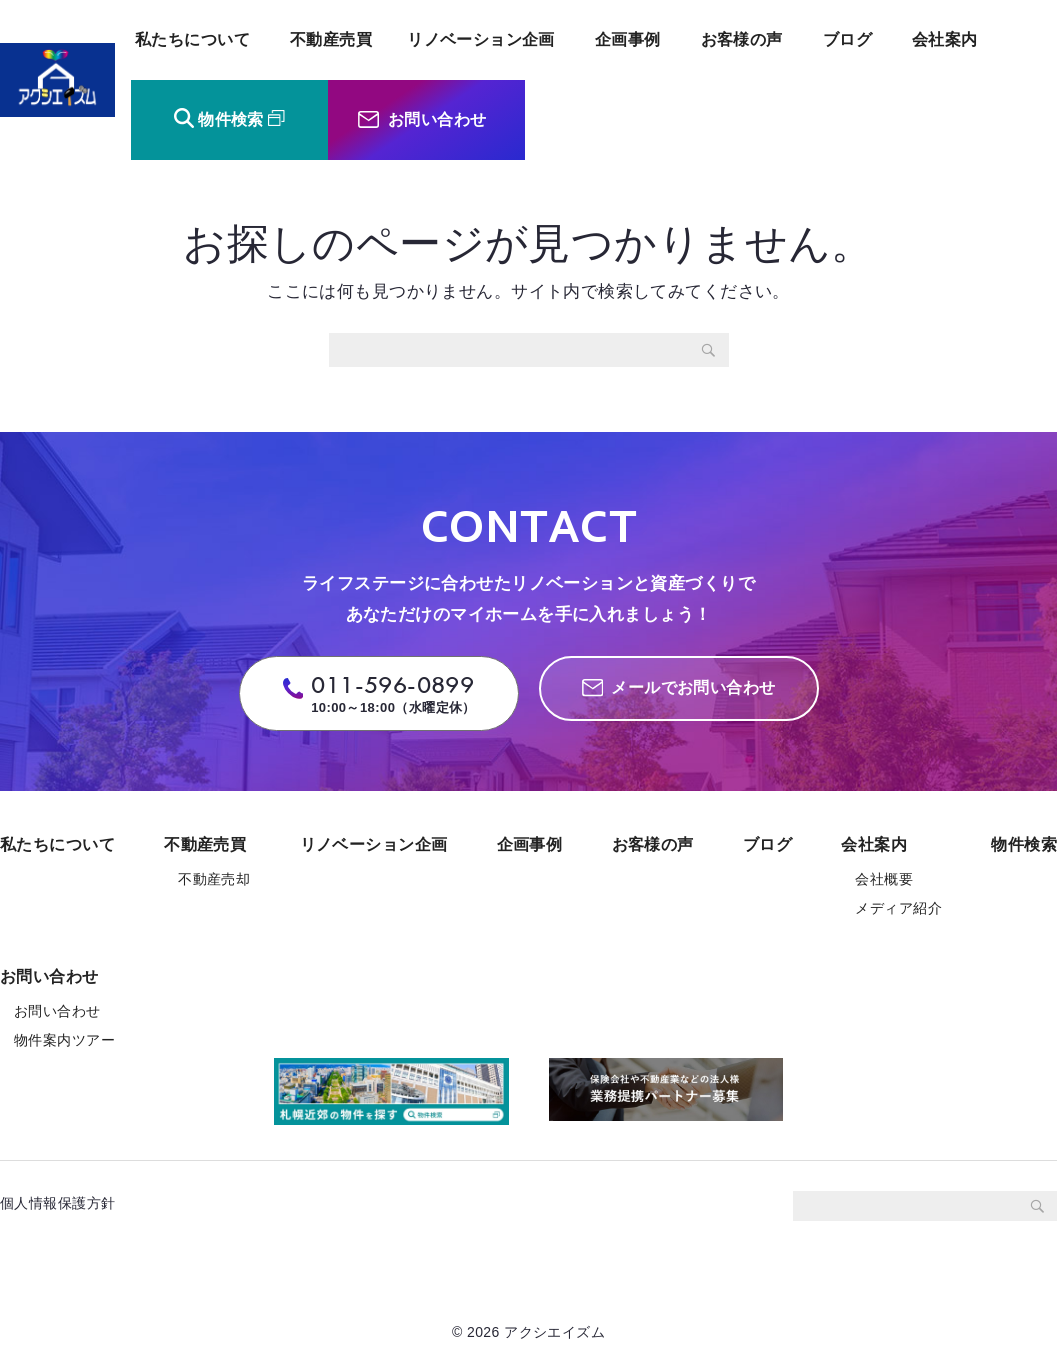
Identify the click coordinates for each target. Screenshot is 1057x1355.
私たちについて (192, 39)
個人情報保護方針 (65, 1203)
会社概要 (884, 879)
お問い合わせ (437, 119)
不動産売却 (214, 879)
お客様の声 (742, 39)
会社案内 (945, 39)
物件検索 (231, 119)
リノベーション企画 (481, 39)
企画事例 (628, 39)
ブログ (847, 39)
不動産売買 (331, 39)
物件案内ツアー (64, 1040)
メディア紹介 (898, 908)
